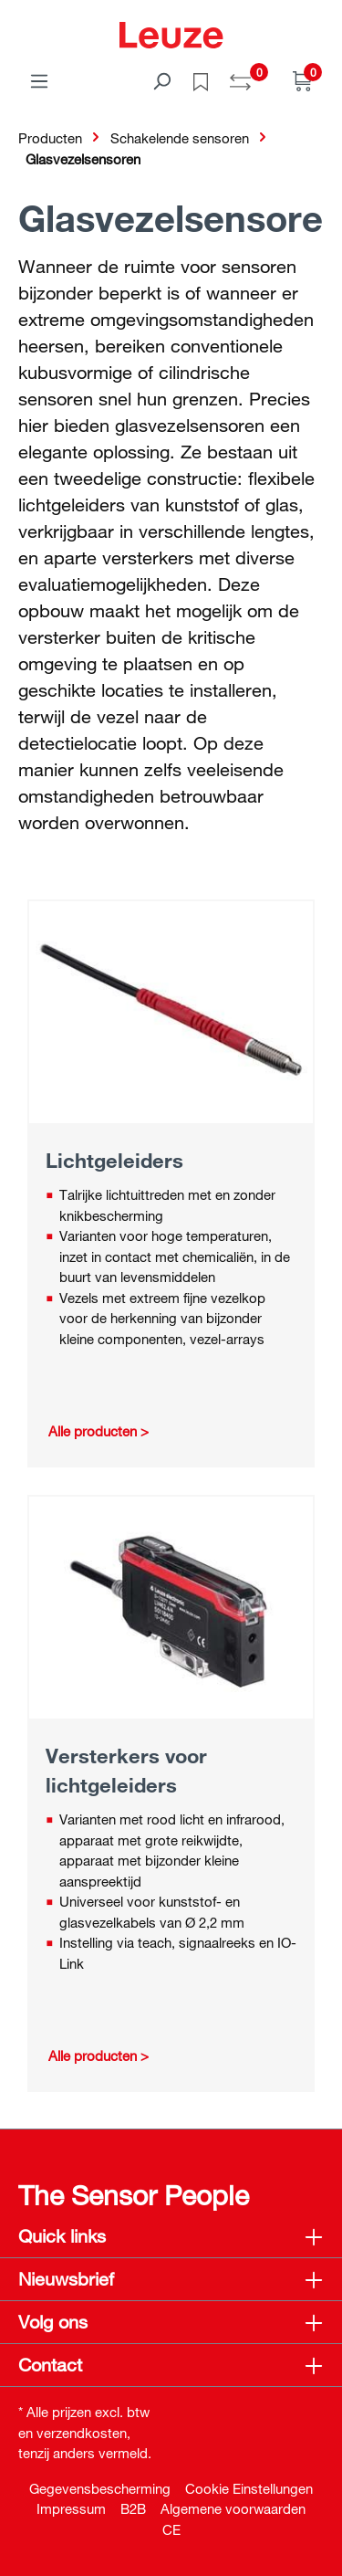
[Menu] (39, 80)
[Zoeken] (161, 80)
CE (171, 2529)
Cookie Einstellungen (249, 2488)
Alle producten (92, 1431)
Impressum (71, 2508)
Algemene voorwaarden (233, 2508)
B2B (133, 2508)
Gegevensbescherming (100, 2488)
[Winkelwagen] (303, 80)
